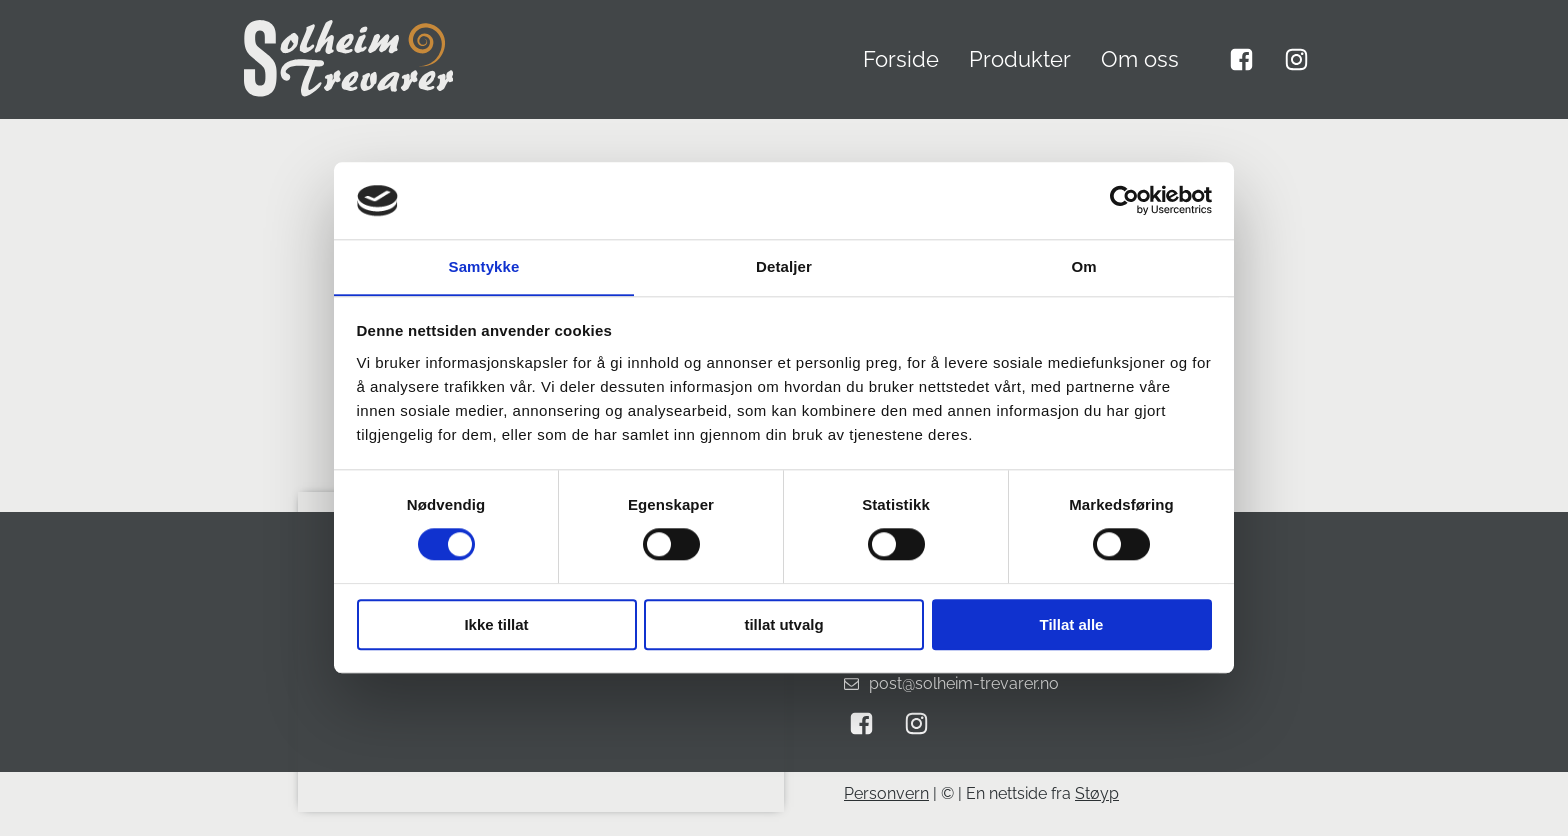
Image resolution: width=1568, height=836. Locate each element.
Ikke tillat (496, 624)
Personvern (886, 793)
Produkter (1020, 59)
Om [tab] (1083, 266)
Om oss (1140, 59)
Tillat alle (1072, 624)
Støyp (1097, 793)
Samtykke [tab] (484, 266)
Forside (901, 59)
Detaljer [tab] (784, 266)
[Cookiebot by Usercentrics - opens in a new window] (1124, 200)
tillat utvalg (783, 624)
